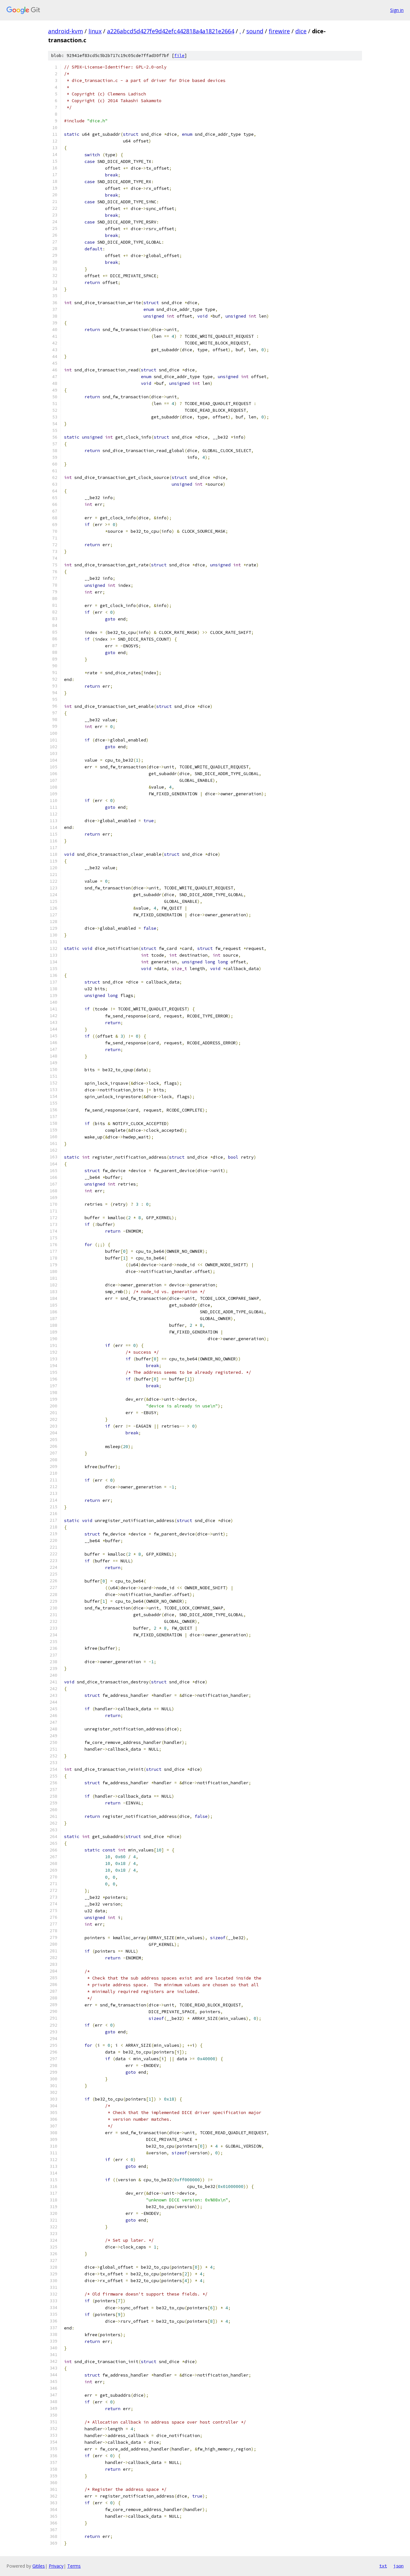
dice (301, 31)
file (179, 55)
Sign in (397, 10)
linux (95, 31)
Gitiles (38, 2566)
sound (254, 31)
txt (383, 2566)
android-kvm (65, 31)
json (398, 2566)
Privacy (56, 2566)
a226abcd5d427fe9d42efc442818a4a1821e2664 (170, 31)
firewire (279, 31)
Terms (74, 2566)
